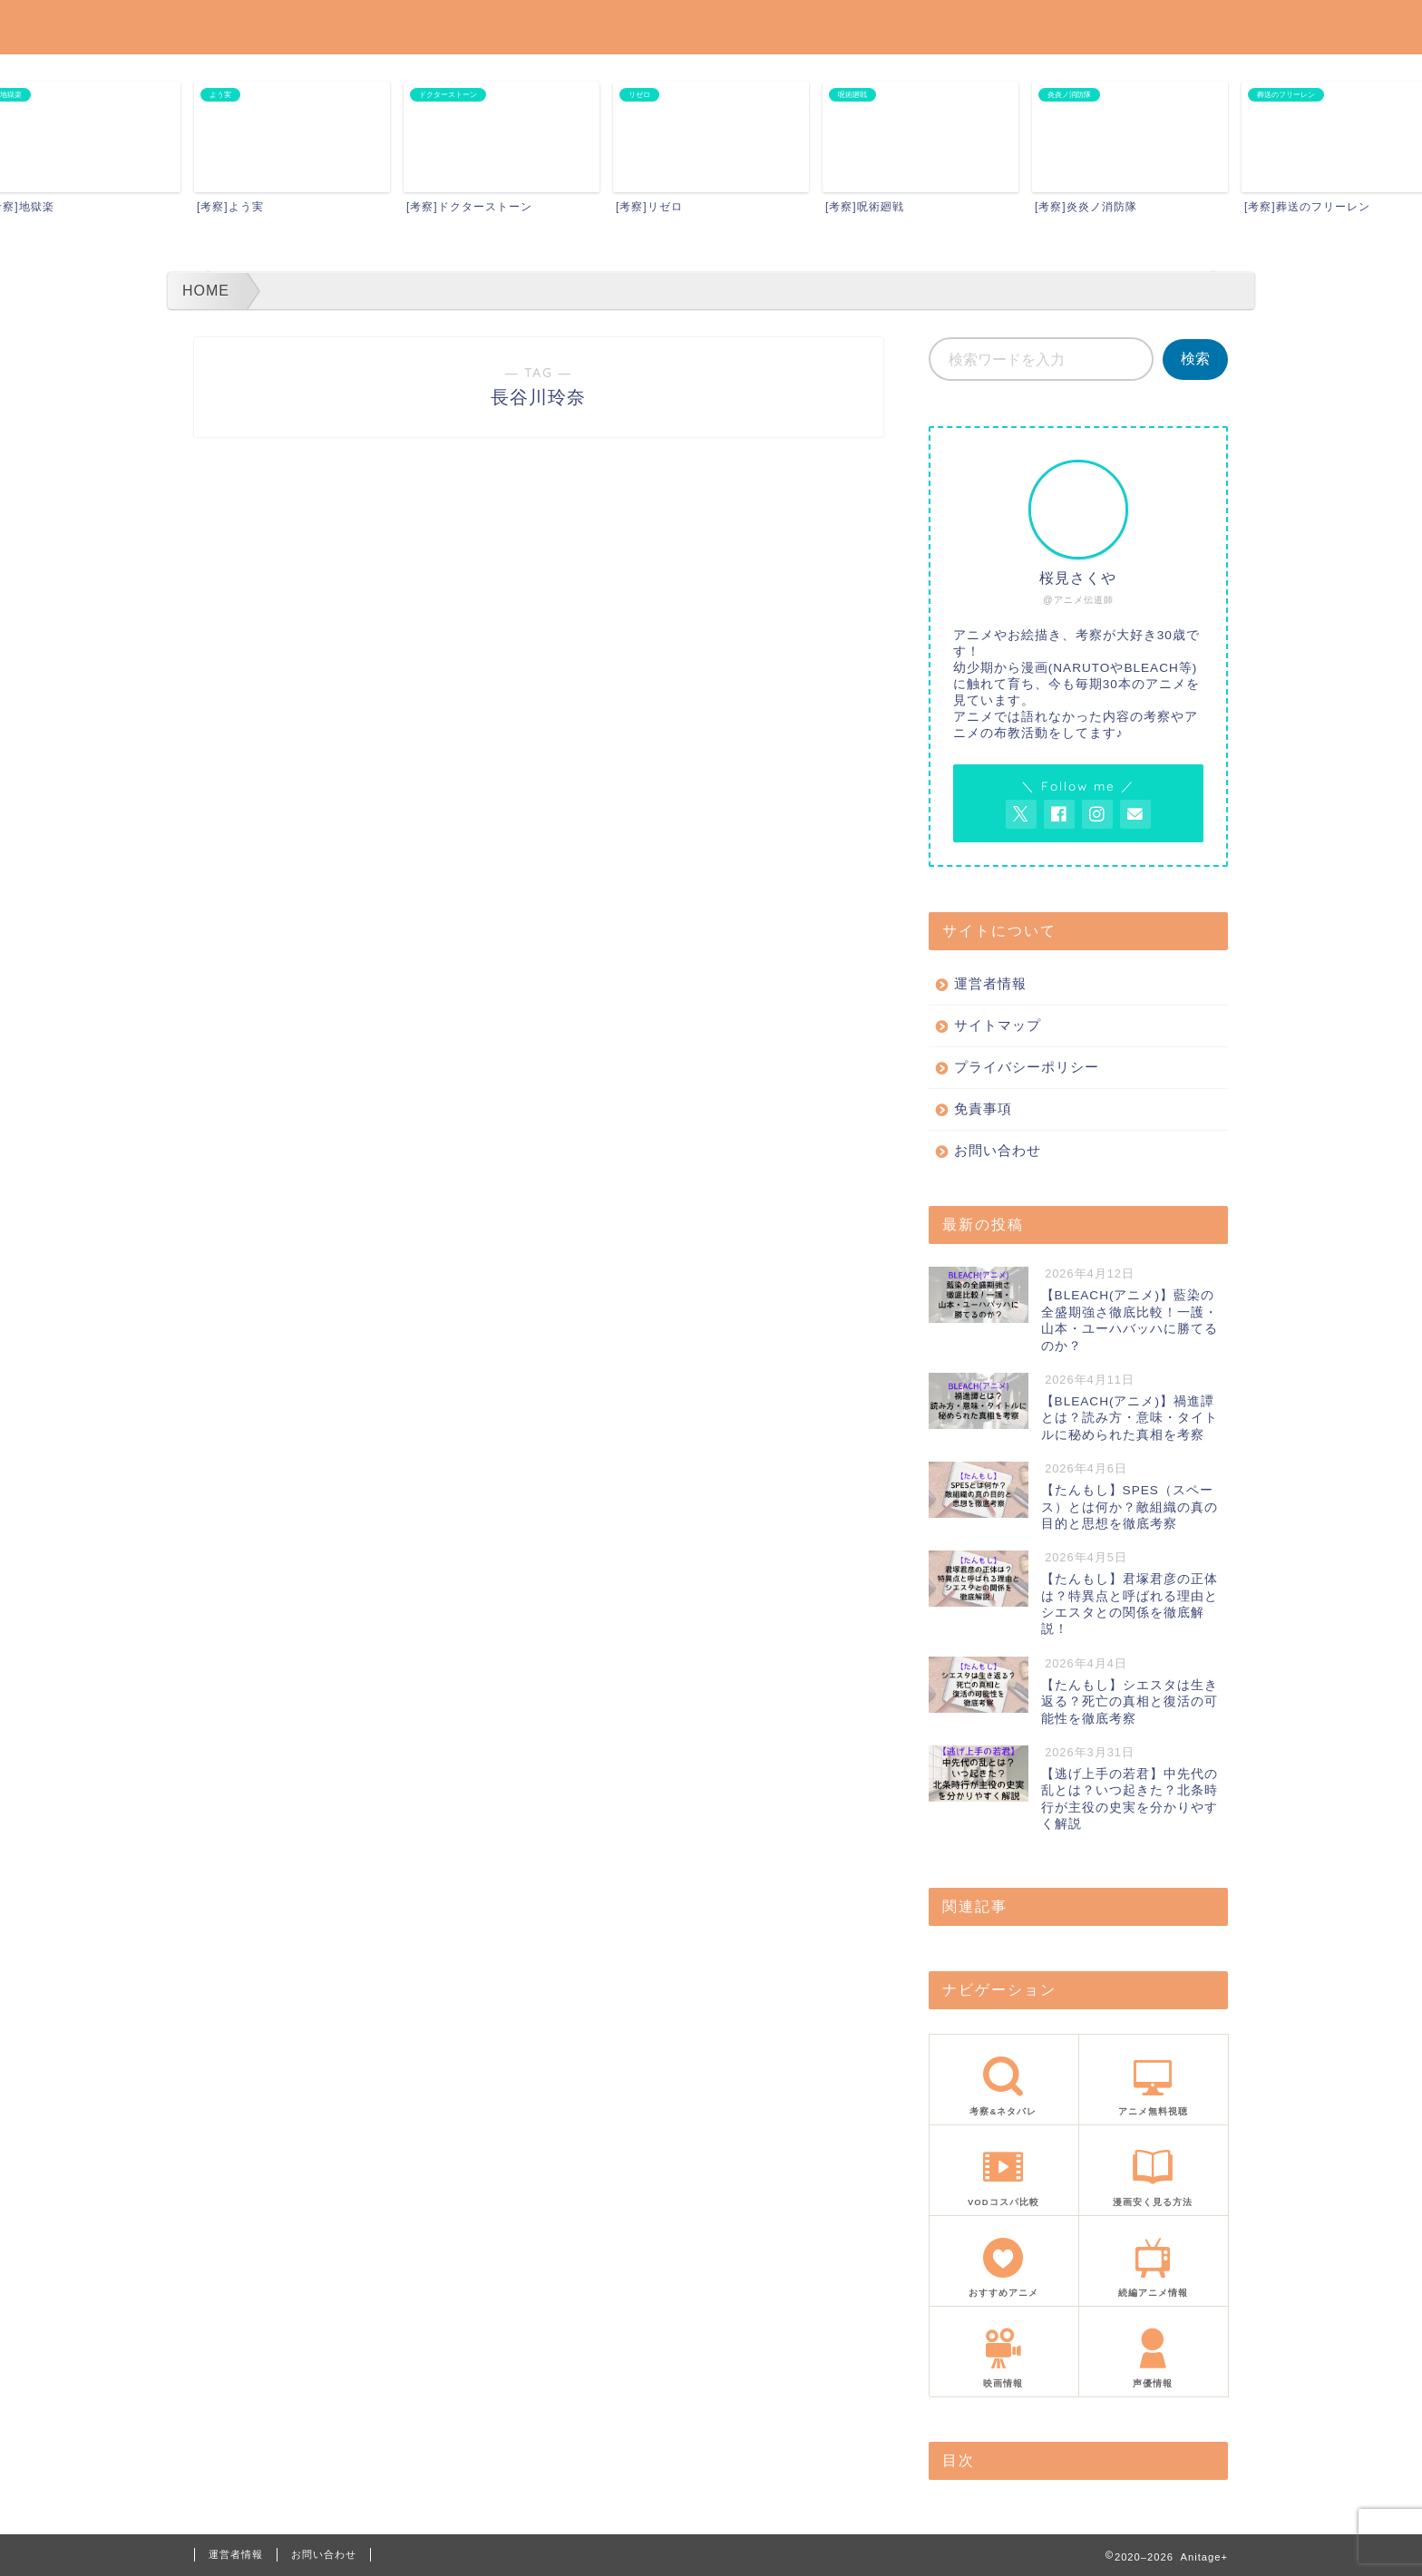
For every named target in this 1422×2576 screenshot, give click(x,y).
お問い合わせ (997, 1150)
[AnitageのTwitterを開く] (1021, 814)
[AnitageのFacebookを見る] (1059, 814)
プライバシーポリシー (1026, 1066)
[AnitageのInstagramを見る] (1097, 814)
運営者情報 (990, 983)
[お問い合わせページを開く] (1135, 814)
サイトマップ (997, 1025)
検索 (1195, 358)
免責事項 (983, 1108)
